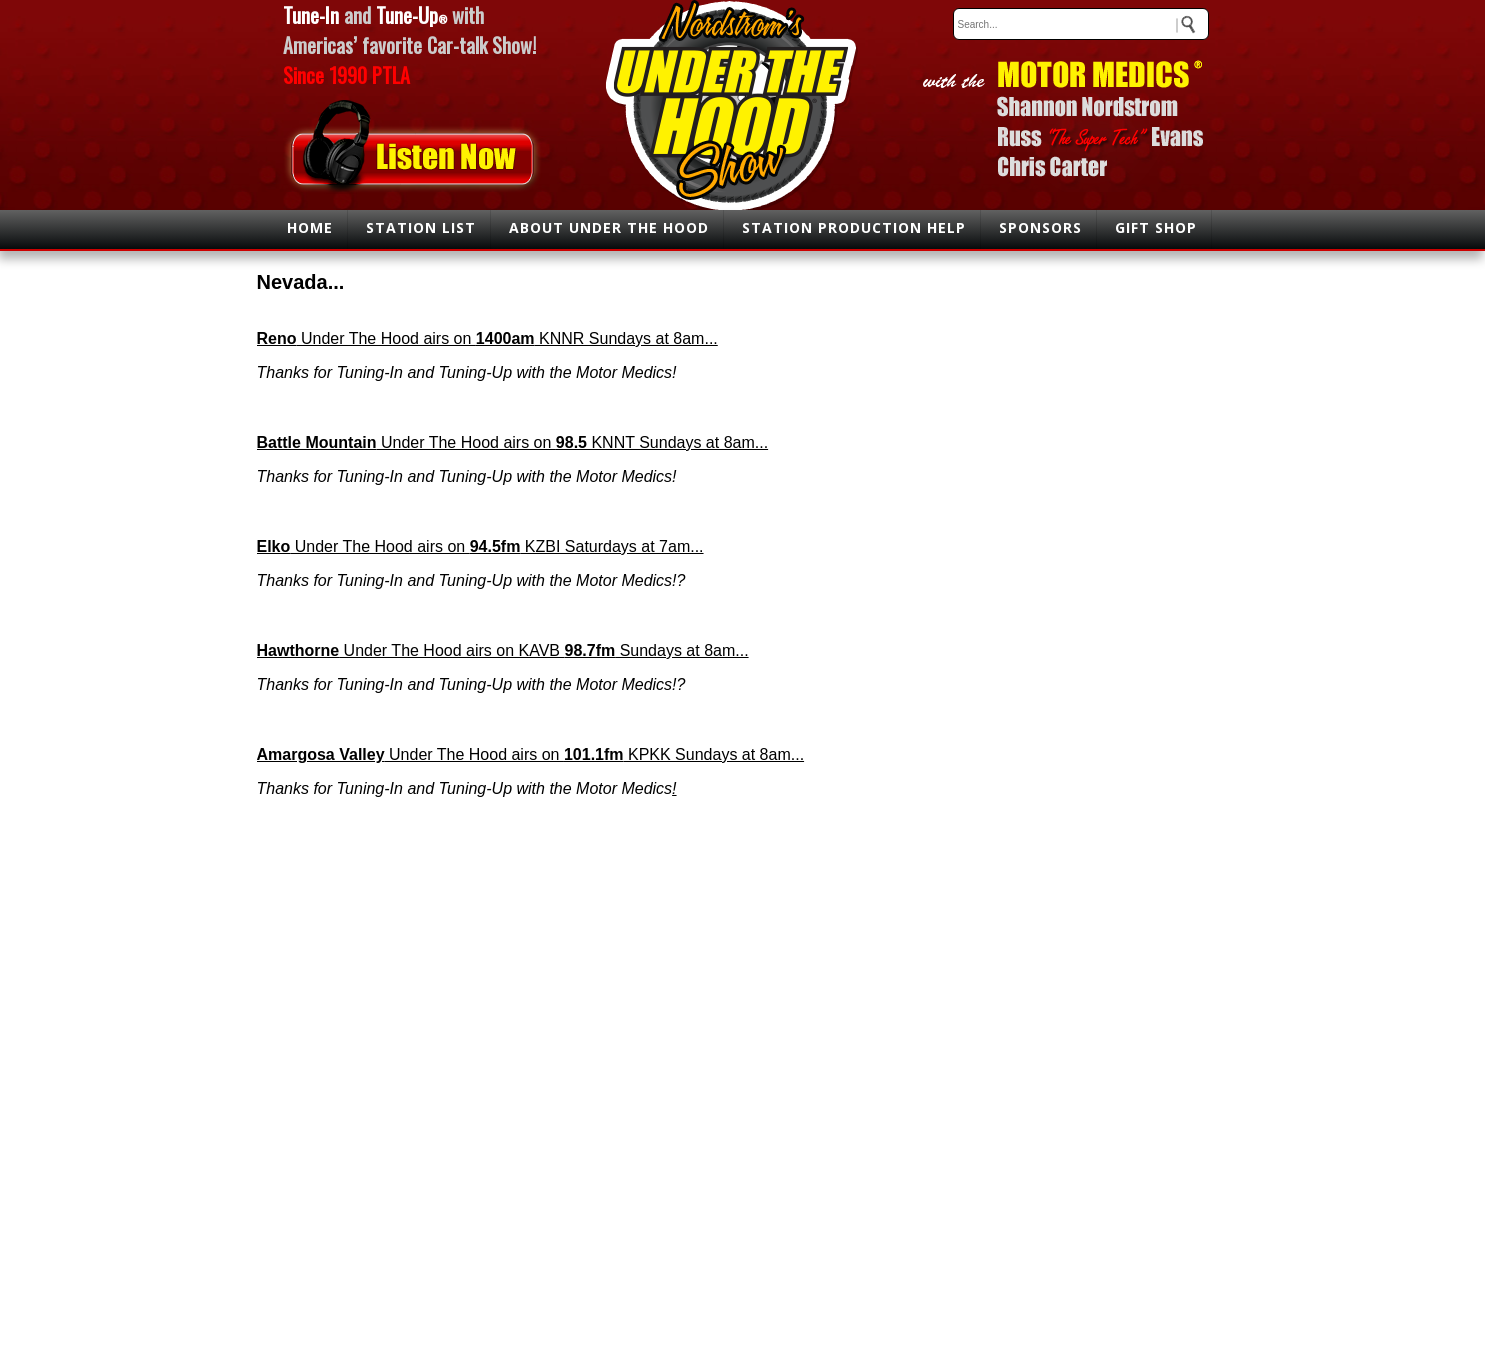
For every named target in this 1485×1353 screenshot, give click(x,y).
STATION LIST (421, 227)
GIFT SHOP (1156, 227)
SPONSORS (1040, 227)
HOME (310, 227)
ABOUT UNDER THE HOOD (609, 227)
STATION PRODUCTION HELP (854, 227)
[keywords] (1081, 24)
